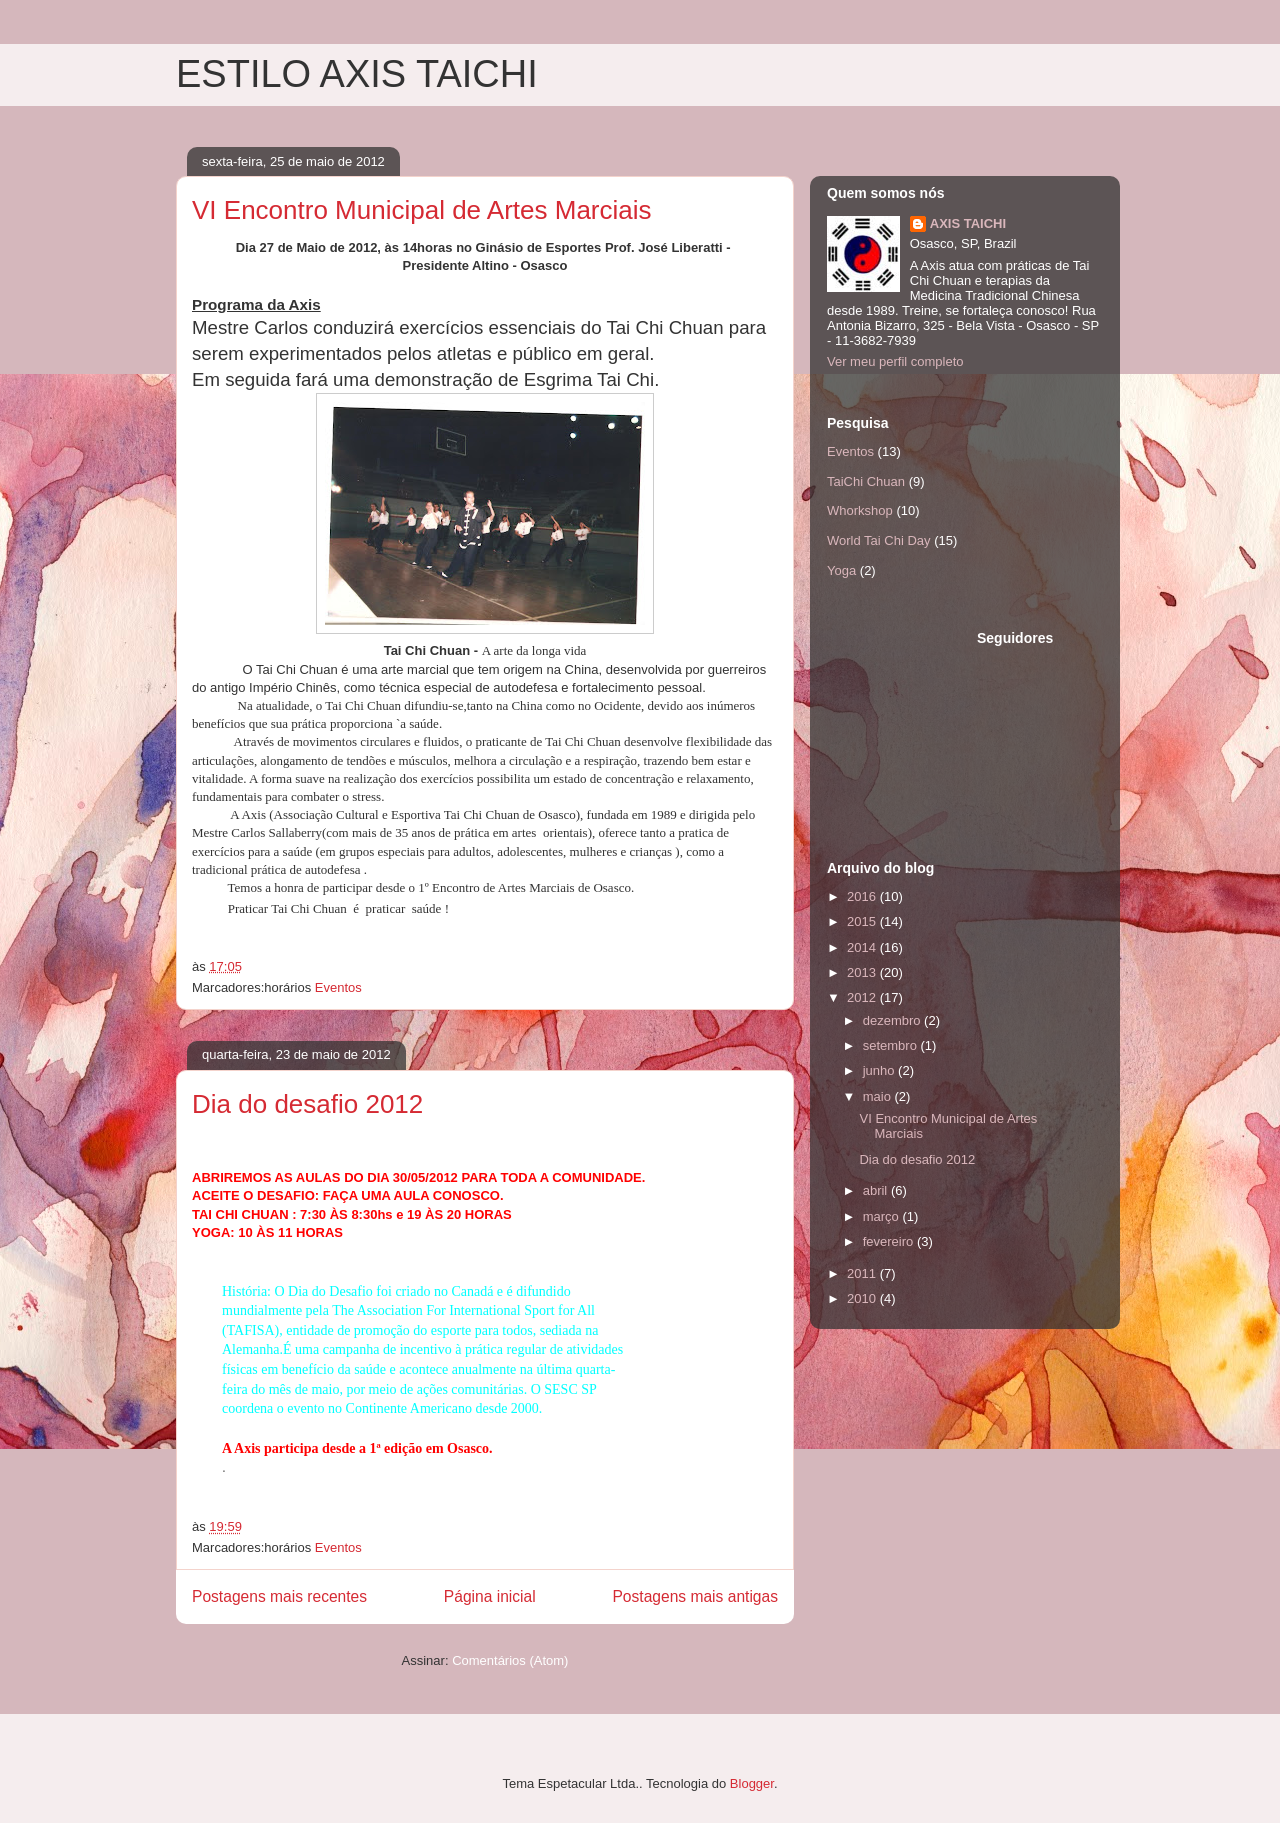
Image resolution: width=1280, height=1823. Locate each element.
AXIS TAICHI (968, 223)
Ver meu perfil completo (895, 361)
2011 (863, 1273)
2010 (863, 1298)
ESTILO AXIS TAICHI (357, 74)
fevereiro (890, 1241)
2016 (863, 896)
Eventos (338, 987)
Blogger (752, 1783)
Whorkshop (860, 510)
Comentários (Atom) (510, 1660)
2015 (863, 921)
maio (879, 1096)
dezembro (893, 1020)
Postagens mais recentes (279, 1596)
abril (877, 1190)
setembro (892, 1045)
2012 (863, 997)
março (883, 1216)
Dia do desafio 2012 (307, 1104)
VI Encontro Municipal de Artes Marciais (422, 210)
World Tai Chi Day (879, 540)
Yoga (841, 570)
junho (880, 1070)
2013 (863, 972)
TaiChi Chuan (866, 481)
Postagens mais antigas (695, 1596)
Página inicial (490, 1596)
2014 (863, 947)
